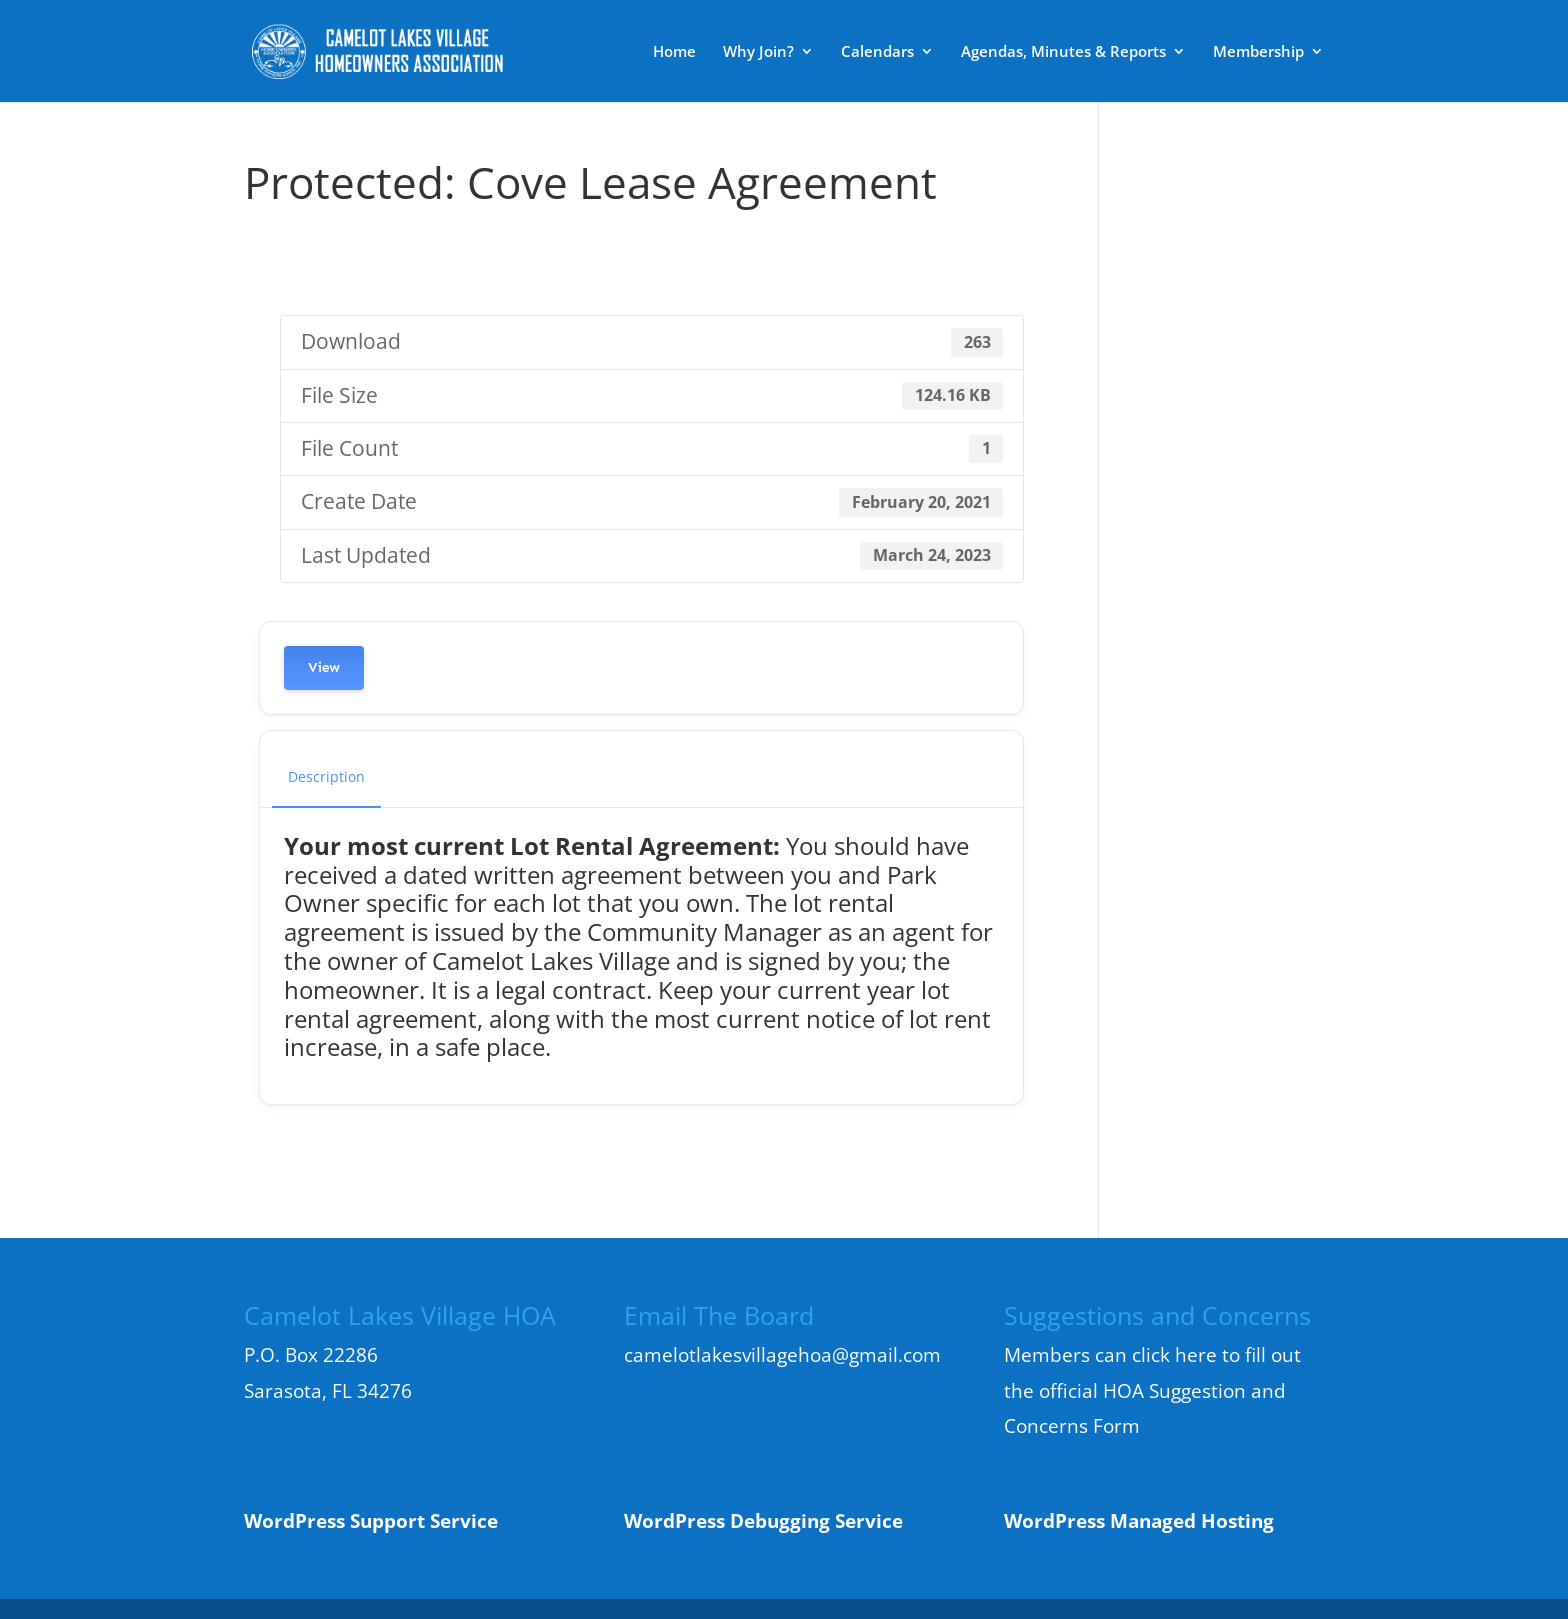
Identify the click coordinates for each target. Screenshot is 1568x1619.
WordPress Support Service (371, 1521)
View (324, 667)
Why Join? (758, 52)
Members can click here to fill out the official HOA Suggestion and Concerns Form (1152, 1390)
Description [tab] (326, 776)
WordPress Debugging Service (763, 1521)
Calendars (877, 52)
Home (674, 52)
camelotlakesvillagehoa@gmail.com (782, 1355)
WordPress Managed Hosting (1139, 1521)
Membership (1258, 52)
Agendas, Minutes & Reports (1063, 52)
